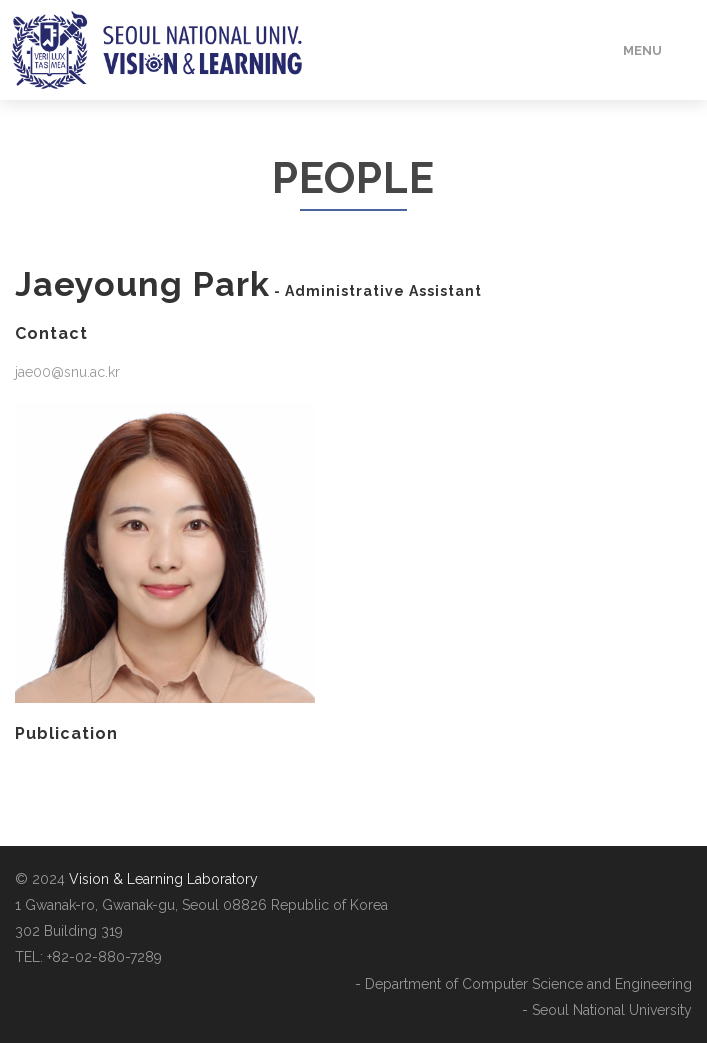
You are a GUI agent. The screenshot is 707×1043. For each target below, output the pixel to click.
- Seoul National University (607, 1010)
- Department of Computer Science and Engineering (523, 984)
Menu (642, 50)
